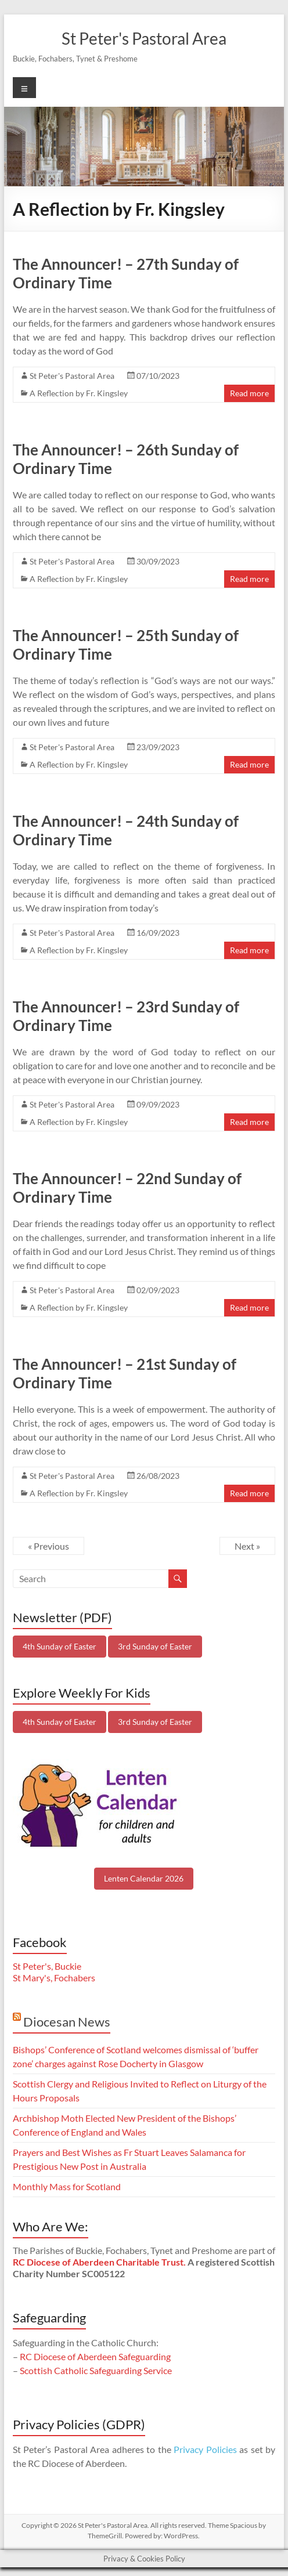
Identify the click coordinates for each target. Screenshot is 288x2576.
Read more (249, 393)
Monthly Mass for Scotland (67, 2186)
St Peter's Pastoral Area (144, 38)
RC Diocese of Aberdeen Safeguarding (95, 2356)
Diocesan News (66, 2021)
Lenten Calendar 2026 (143, 1878)
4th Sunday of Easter (59, 1646)
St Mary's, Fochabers (54, 1977)
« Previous (48, 1545)
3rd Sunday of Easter (155, 1646)
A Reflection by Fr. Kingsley (79, 393)
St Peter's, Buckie (47, 1965)
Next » (247, 1545)
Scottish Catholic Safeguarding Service (96, 2370)
